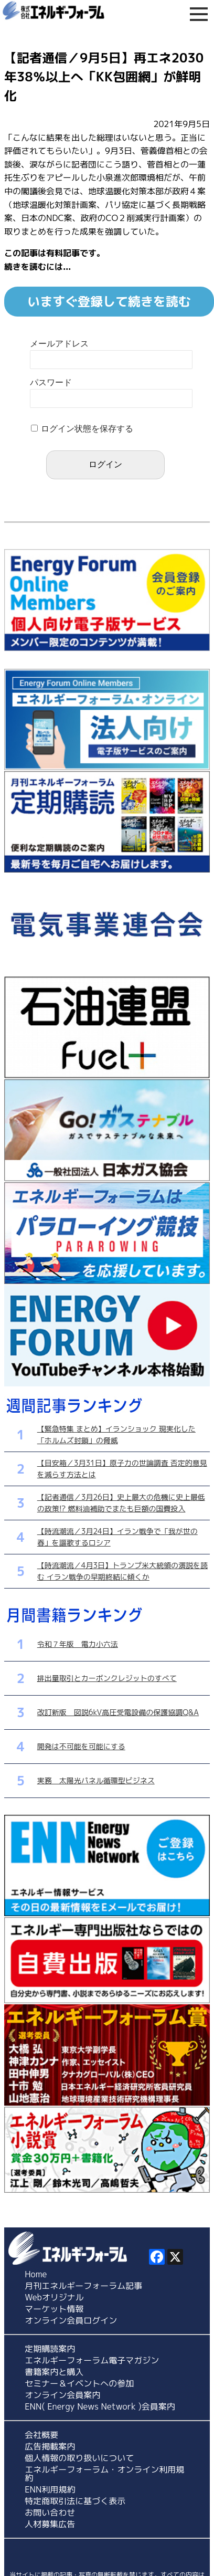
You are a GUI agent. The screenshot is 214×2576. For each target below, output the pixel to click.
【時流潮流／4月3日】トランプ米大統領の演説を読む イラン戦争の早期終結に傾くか (122, 1571)
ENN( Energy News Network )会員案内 (100, 2406)
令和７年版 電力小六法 (77, 1644)
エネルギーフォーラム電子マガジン (92, 2360)
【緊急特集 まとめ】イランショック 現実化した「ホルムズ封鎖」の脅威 (116, 1434)
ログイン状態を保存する (87, 428)
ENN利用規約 (50, 2489)
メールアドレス (59, 343)
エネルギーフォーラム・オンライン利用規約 (104, 2473)
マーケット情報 (54, 2309)
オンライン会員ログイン (71, 2320)
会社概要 (41, 2435)
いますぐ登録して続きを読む (109, 301)
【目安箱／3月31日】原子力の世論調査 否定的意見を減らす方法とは (122, 1468)
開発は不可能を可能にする (81, 1746)
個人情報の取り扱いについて (79, 2458)
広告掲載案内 (50, 2446)
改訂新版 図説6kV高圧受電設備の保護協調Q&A (118, 1712)
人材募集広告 (50, 2524)
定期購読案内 (50, 2348)
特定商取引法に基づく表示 (75, 2501)
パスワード (51, 382)
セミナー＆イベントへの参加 (79, 2383)
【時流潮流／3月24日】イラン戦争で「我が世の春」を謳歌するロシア (117, 1537)
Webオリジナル (54, 2297)
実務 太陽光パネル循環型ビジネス (96, 1780)
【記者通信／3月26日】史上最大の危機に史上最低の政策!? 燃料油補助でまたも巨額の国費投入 (121, 1502)
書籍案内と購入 (54, 2372)
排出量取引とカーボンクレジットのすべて (107, 1678)
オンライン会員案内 (62, 2395)
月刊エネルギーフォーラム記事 (83, 2285)
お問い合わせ (50, 2512)
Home (36, 2274)
